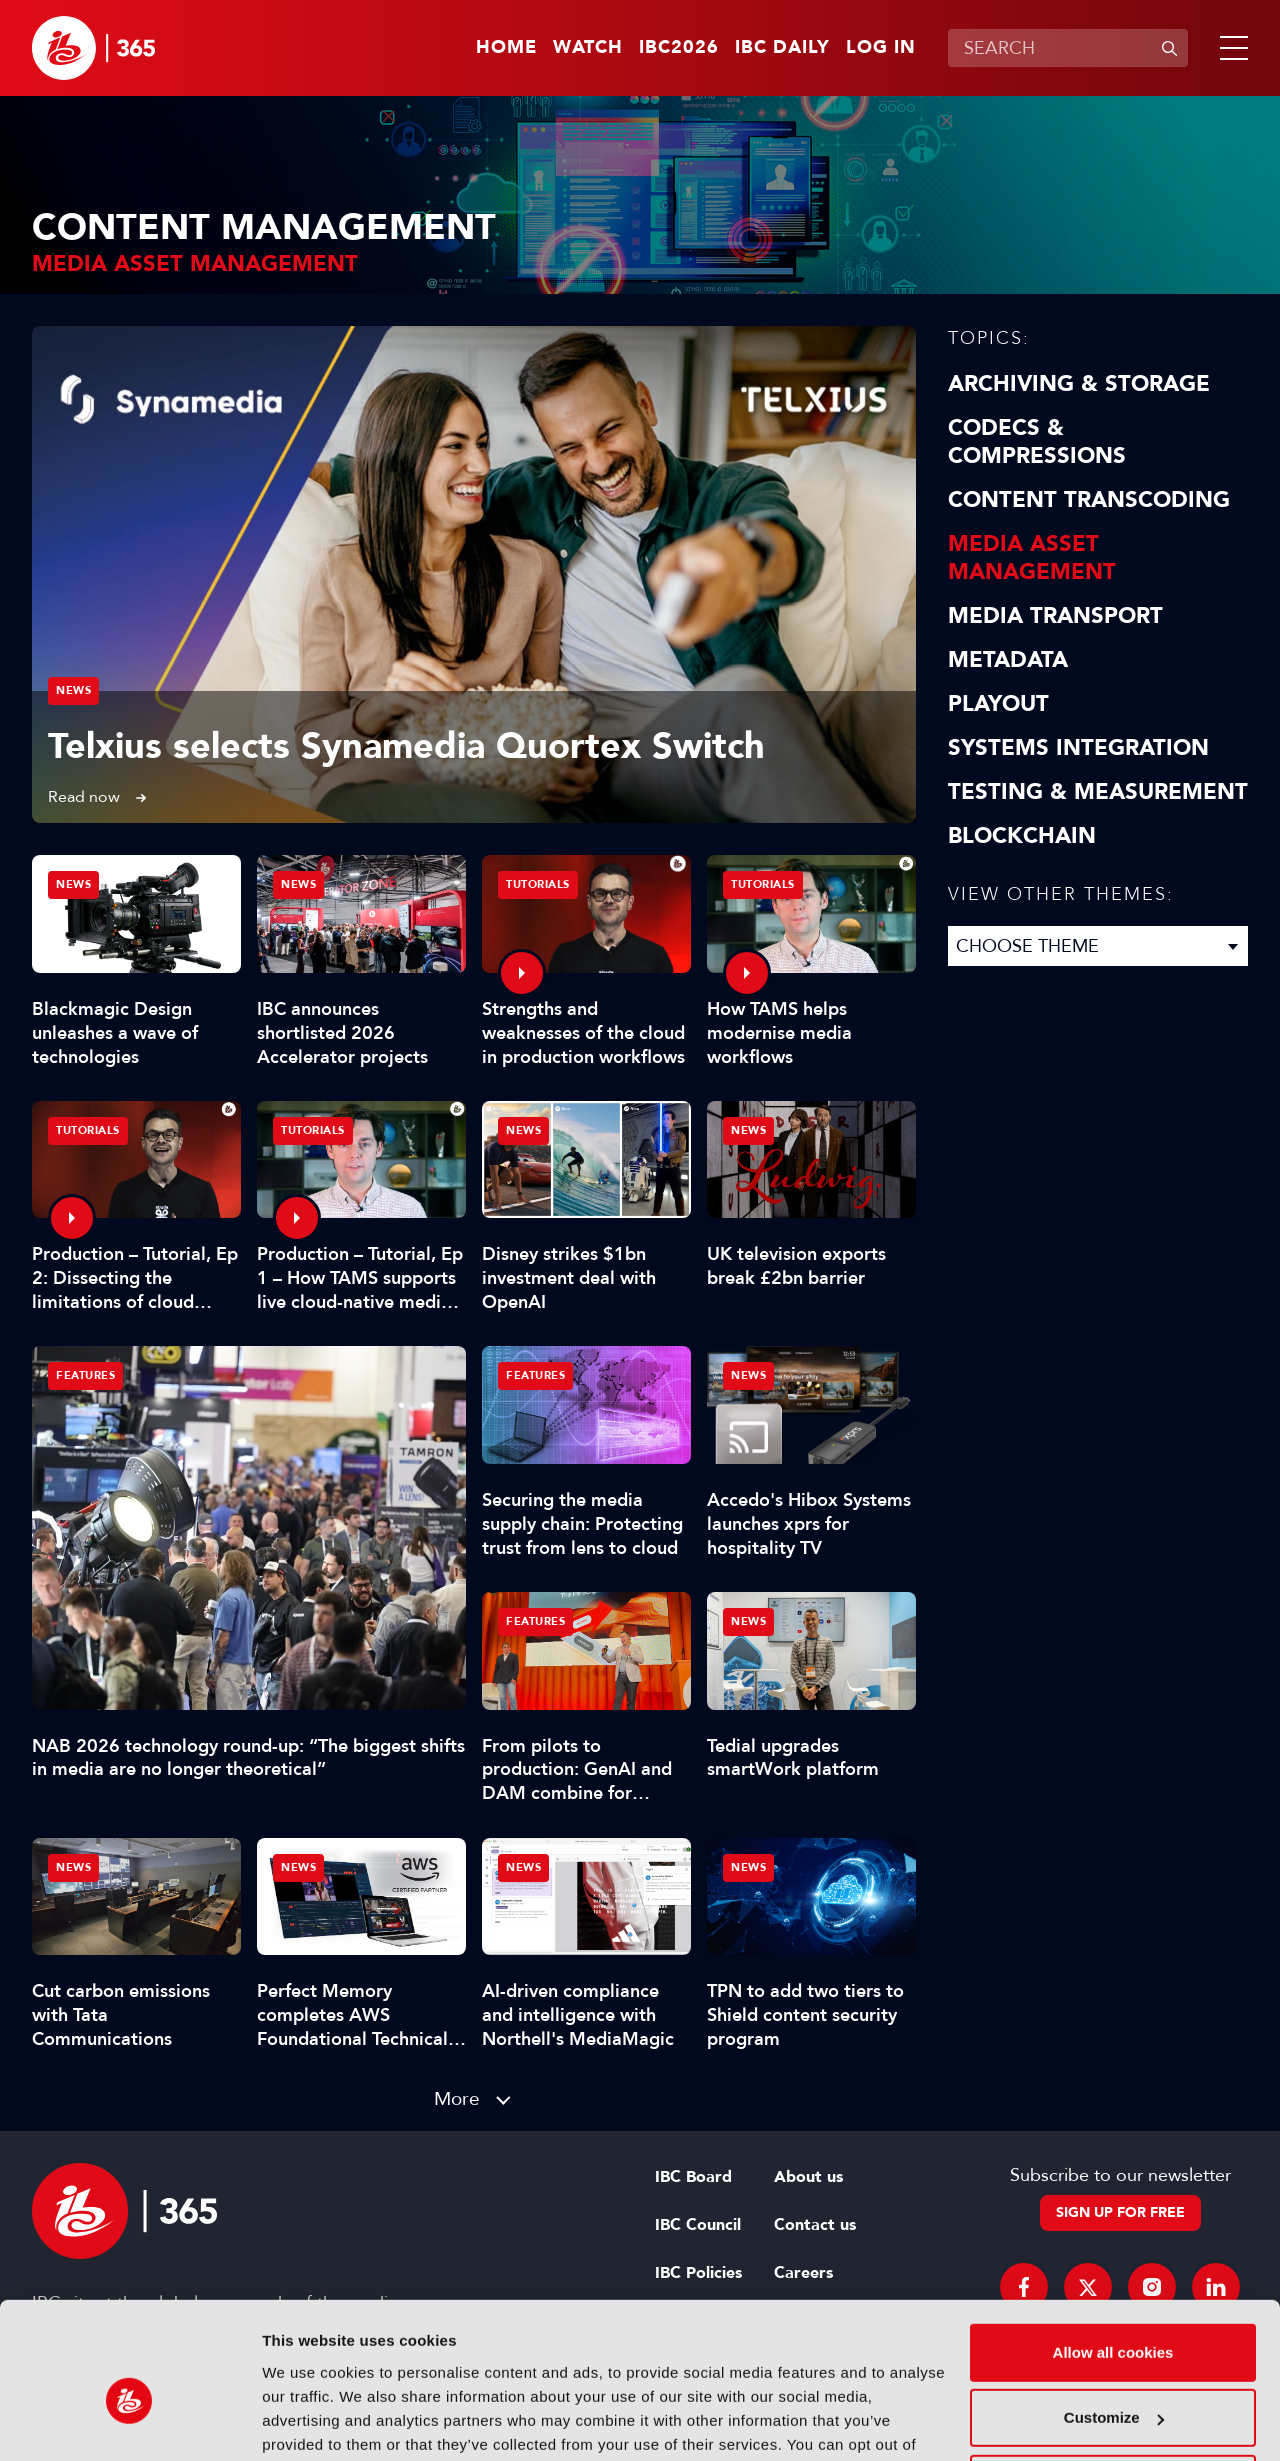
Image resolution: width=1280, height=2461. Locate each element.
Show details (308, 2421)
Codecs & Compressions (1037, 442)
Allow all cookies (1113, 2250)
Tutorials (538, 884)
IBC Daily (782, 48)
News (73, 690)
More (457, 2098)
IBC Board (693, 2177)
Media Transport (1055, 616)
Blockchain (1022, 836)
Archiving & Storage (1079, 384)
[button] (1230, 48)
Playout (998, 704)
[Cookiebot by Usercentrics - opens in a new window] (129, 2422)
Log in (881, 48)
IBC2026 (679, 48)
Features (85, 1375)
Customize (1114, 2315)
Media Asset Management (1032, 558)
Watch (588, 48)
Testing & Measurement (1098, 792)
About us (808, 2177)
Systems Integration (1078, 748)
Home (506, 48)
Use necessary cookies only (1113, 2381)
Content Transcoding (1089, 500)
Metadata (1008, 660)
